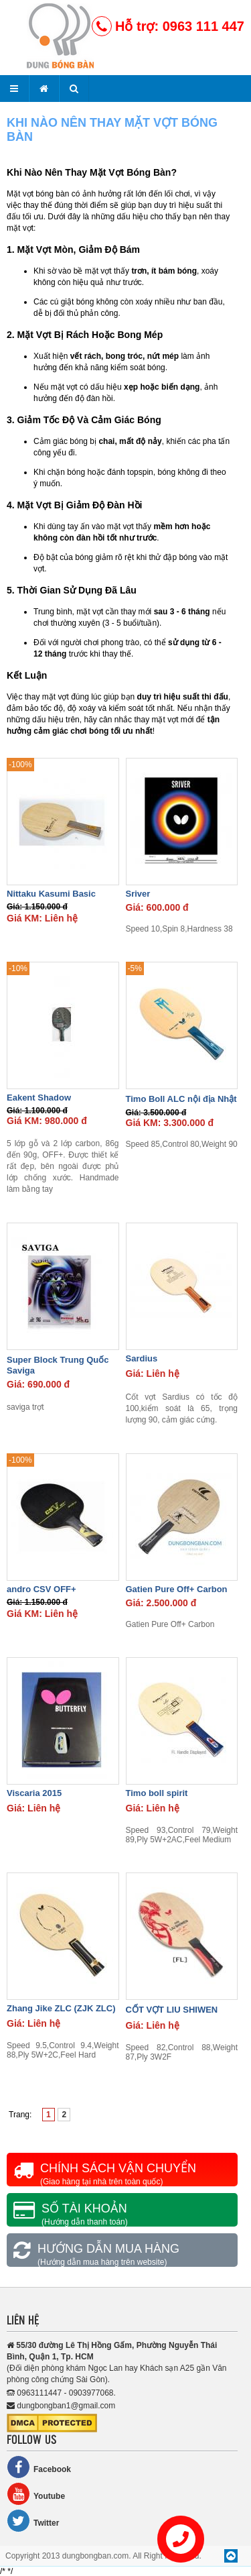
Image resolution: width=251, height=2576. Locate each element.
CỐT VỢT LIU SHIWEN (172, 2010)
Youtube (36, 2494)
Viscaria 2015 (34, 1793)
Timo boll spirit (157, 1793)
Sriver (138, 894)
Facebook (39, 2467)
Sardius (142, 1358)
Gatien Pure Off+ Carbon (177, 1589)
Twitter (33, 2520)
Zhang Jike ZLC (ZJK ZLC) (61, 2008)
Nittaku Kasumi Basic (51, 894)
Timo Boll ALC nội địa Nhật (181, 1099)
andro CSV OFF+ (41, 1589)
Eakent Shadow (39, 1098)
